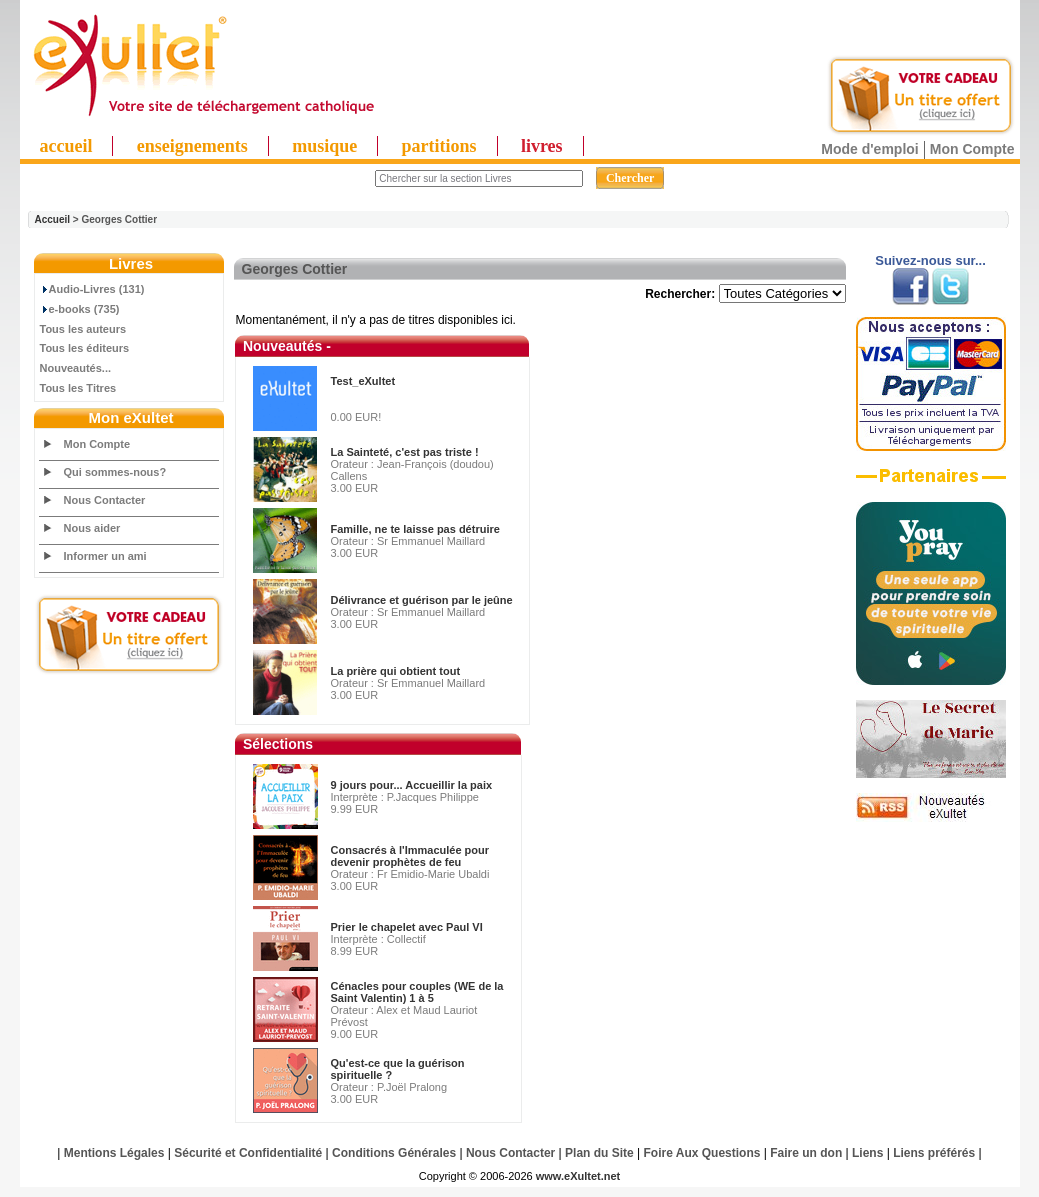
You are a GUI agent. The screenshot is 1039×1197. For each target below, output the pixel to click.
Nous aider (92, 528)
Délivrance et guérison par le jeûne (422, 600)
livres (542, 146)
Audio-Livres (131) (92, 289)
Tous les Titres (78, 388)
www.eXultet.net (578, 1176)
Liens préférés (934, 1153)
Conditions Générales (394, 1153)
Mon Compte (972, 149)
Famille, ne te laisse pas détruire (415, 529)
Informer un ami (105, 556)
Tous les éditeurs (85, 348)
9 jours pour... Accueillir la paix (412, 785)
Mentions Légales (114, 1153)
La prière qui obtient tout (396, 671)
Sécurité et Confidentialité (248, 1153)
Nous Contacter (105, 500)
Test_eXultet (363, 381)
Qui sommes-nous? (115, 472)
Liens (867, 1153)
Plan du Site (599, 1153)
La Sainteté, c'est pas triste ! (405, 452)
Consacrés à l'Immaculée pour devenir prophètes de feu (410, 856)
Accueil (53, 219)
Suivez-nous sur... (930, 260)
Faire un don (806, 1153)
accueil (66, 146)
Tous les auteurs (83, 329)
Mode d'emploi (869, 149)
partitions (439, 146)
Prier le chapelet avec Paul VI (407, 927)
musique (324, 146)
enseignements (192, 146)
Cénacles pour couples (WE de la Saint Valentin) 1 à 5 (417, 992)
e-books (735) (80, 309)
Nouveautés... (76, 368)
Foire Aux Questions (702, 1153)
